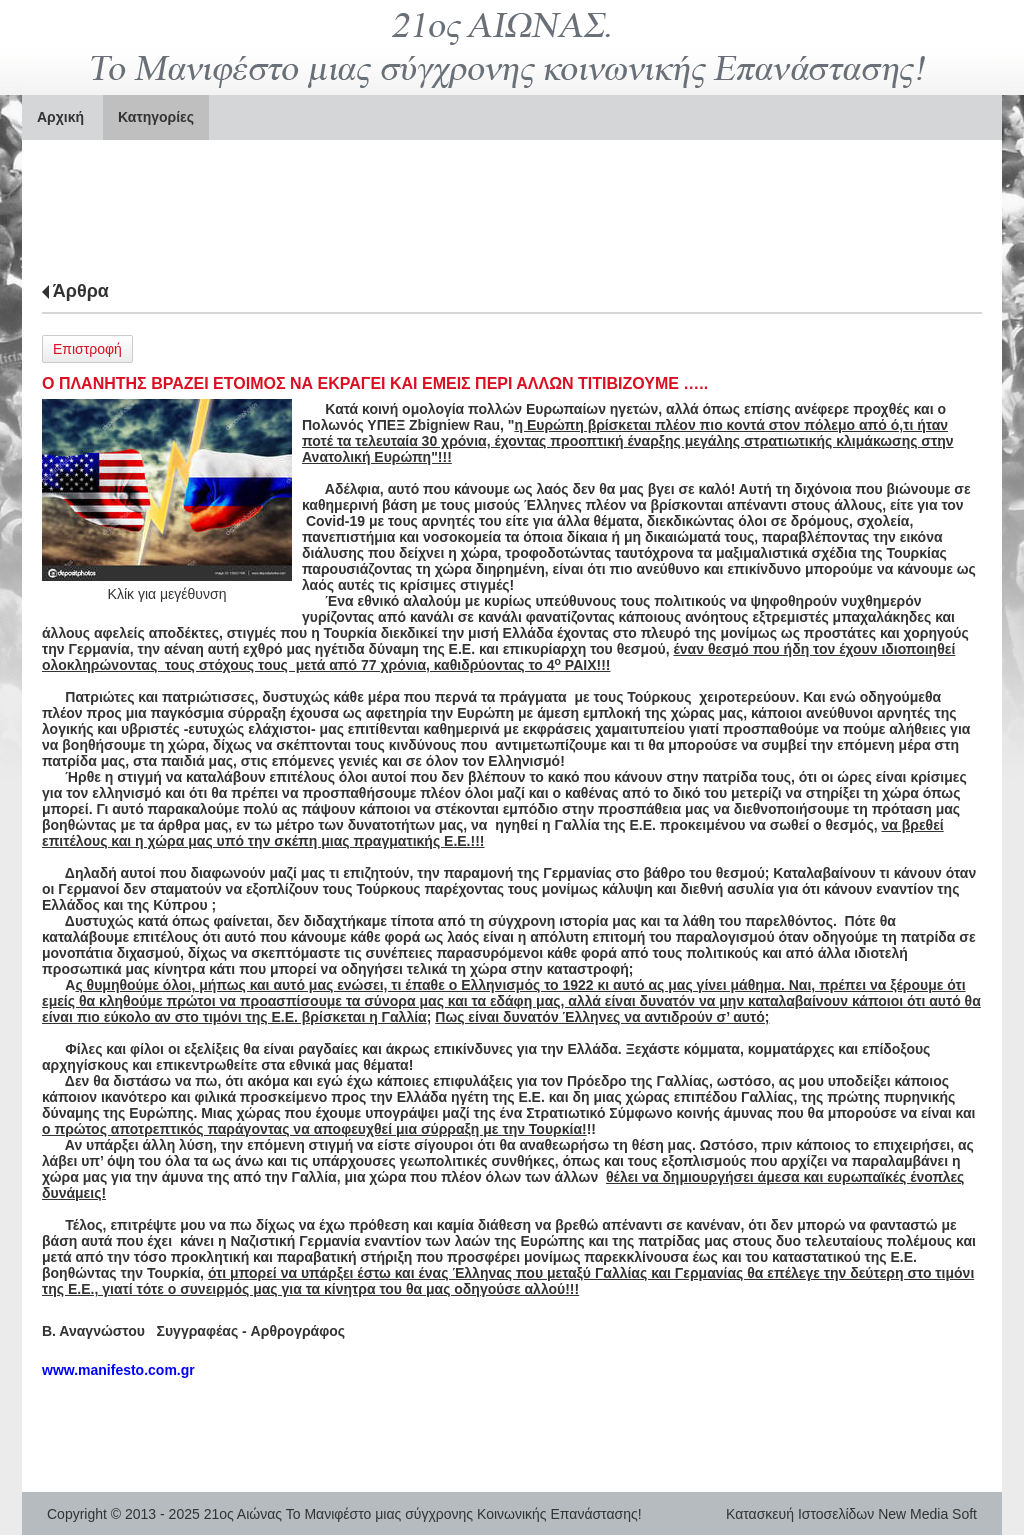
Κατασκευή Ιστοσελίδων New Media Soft (851, 1514)
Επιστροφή (87, 349)
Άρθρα (81, 291)
